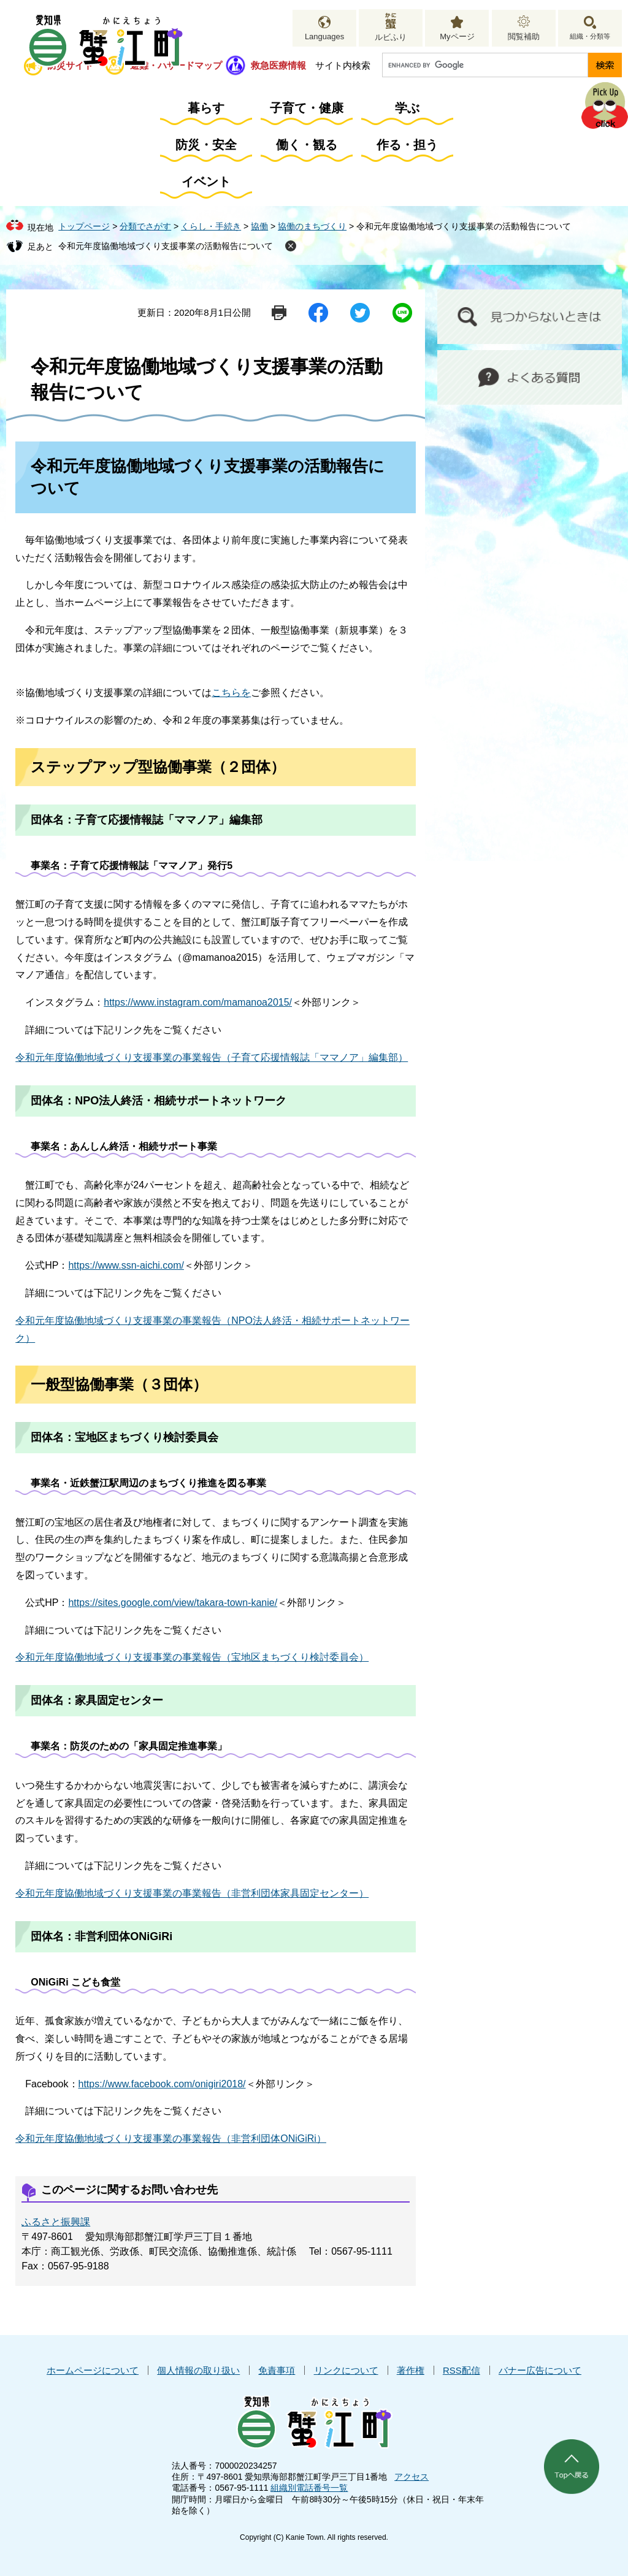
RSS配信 (461, 2370)
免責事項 (276, 2370)
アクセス (411, 2477)
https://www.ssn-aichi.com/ (126, 1265)
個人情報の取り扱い (198, 2370)
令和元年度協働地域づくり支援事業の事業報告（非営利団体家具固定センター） (192, 1893)
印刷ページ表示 (279, 312)
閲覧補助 (524, 36)
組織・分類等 (590, 36)
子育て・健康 (306, 108)
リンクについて (346, 2370)
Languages (324, 36)
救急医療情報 (278, 65)
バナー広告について (540, 2370)
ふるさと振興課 (55, 2222)
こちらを (231, 692)
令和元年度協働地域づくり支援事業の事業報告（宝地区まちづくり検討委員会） (192, 1657)
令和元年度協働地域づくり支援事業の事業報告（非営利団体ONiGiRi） (170, 2138)
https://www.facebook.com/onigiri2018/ (162, 2084)
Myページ (457, 36)
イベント (206, 181)
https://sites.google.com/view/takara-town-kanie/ (172, 1602)
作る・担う (407, 144)
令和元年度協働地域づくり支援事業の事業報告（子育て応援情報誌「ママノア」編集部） (211, 1057)
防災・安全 (206, 144)
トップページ (84, 226)
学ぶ (407, 108)
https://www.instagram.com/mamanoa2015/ (198, 1002)
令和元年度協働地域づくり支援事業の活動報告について (165, 246)
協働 (259, 226)
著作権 (410, 2370)
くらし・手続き (211, 226)
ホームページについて (93, 2370)
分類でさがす (145, 226)
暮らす (206, 108)
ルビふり (391, 37)
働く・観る (306, 144)
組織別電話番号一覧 (309, 2488)
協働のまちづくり (312, 226)
